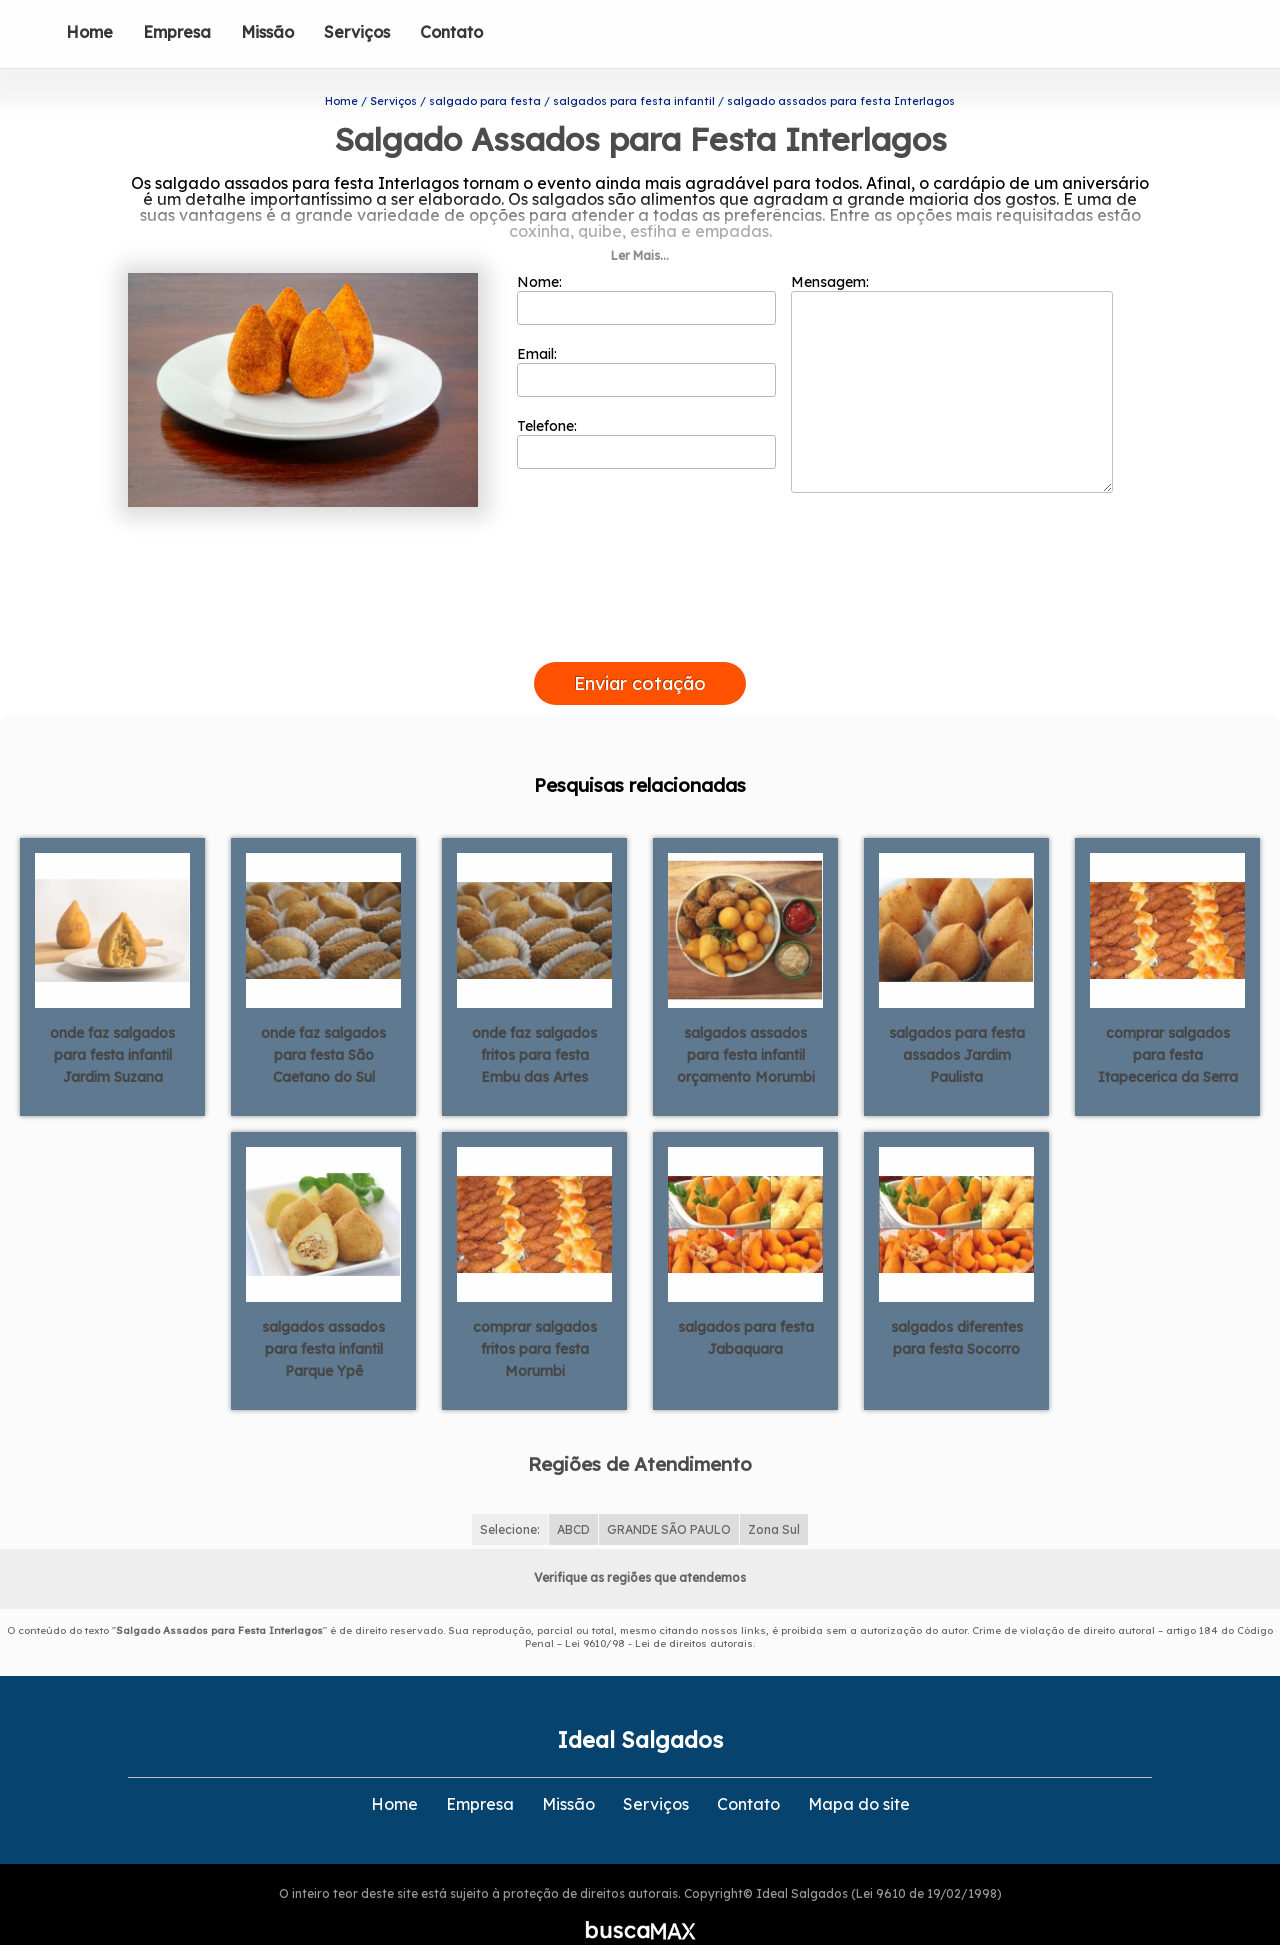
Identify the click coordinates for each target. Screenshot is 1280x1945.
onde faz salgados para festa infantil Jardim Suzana (112, 1023)
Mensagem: (952, 351)
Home (89, 32)
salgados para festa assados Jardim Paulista (957, 1023)
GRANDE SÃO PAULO (669, 1496)
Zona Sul (774, 1496)
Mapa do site (859, 1771)
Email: (646, 339)
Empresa (177, 32)
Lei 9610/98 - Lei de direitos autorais (659, 1610)
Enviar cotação (640, 650)
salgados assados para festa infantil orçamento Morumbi (746, 1023)
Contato (451, 32)
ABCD (573, 1496)
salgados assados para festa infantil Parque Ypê (323, 1317)
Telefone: (646, 411)
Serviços (357, 32)
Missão (267, 32)
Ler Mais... (640, 223)
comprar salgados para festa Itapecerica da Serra (1168, 1023)
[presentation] (640, 606)
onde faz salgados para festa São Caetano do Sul (323, 1023)
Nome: (646, 267)
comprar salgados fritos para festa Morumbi (535, 1317)
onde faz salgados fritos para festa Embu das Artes (534, 1023)
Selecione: (510, 1496)
